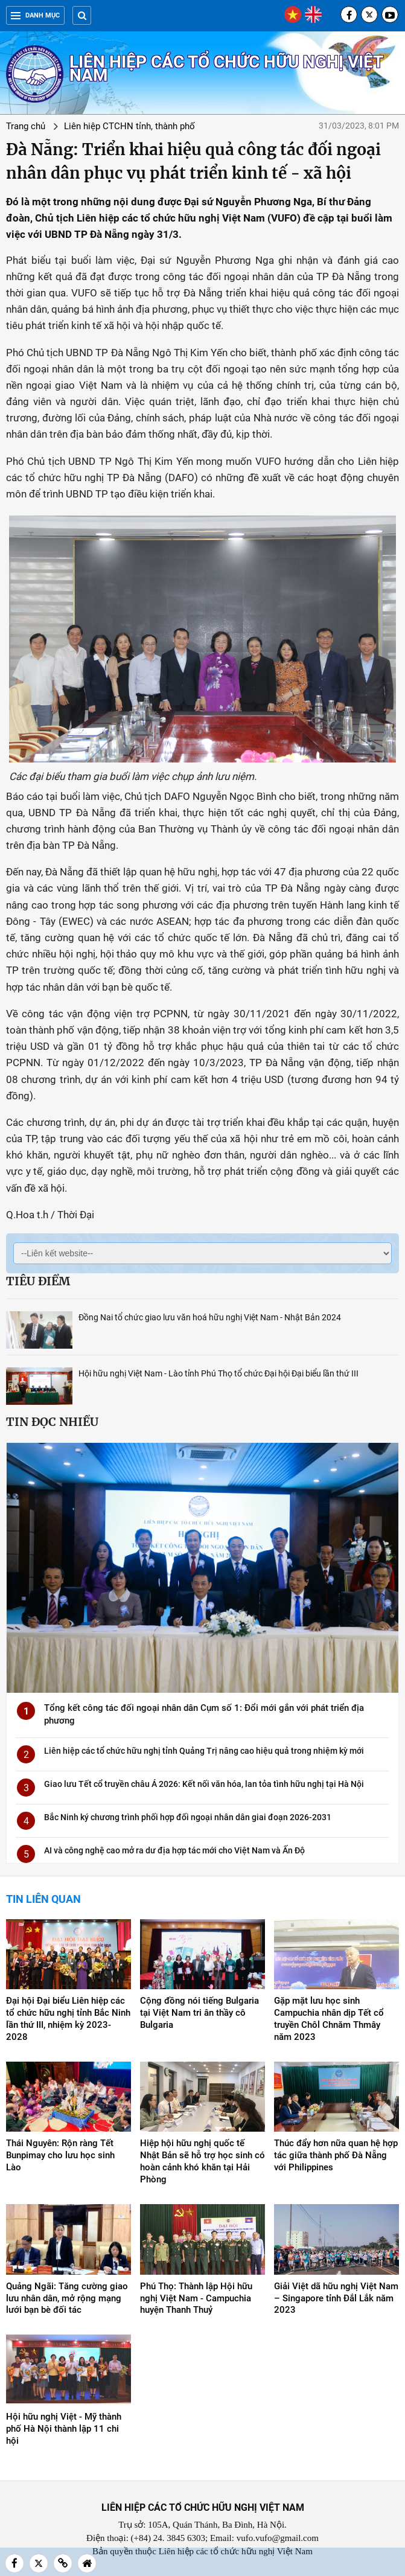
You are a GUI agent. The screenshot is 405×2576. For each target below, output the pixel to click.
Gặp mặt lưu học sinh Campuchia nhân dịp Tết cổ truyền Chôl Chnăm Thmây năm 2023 (329, 2018)
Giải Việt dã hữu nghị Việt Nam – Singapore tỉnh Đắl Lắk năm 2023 (336, 2298)
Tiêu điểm (38, 1281)
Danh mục (35, 15)
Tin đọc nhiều (52, 1421)
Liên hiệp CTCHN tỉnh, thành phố (129, 126)
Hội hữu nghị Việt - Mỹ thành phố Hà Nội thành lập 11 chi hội (63, 2428)
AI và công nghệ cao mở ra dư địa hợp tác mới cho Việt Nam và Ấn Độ (174, 1850)
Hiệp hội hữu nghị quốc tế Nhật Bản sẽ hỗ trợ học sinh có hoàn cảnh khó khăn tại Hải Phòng (202, 2161)
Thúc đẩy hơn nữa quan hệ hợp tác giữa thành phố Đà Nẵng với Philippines (336, 2155)
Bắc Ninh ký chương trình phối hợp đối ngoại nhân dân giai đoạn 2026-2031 (187, 1817)
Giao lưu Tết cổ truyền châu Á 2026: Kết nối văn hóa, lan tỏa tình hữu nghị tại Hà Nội (204, 1784)
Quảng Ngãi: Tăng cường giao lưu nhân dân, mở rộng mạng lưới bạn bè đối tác (67, 2298)
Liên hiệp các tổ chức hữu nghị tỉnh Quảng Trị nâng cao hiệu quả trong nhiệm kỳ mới (204, 1751)
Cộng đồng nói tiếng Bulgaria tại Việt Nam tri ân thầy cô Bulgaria (199, 2012)
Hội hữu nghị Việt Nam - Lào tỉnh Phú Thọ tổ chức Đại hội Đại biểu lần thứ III (218, 1373)
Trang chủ (25, 126)
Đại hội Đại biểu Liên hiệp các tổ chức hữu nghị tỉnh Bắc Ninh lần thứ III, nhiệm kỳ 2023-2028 (68, 2018)
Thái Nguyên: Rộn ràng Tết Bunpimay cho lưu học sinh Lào (60, 2155)
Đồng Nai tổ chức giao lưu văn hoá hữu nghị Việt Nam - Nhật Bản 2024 (209, 1317)
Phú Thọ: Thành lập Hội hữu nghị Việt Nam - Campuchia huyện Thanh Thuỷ (196, 2298)
